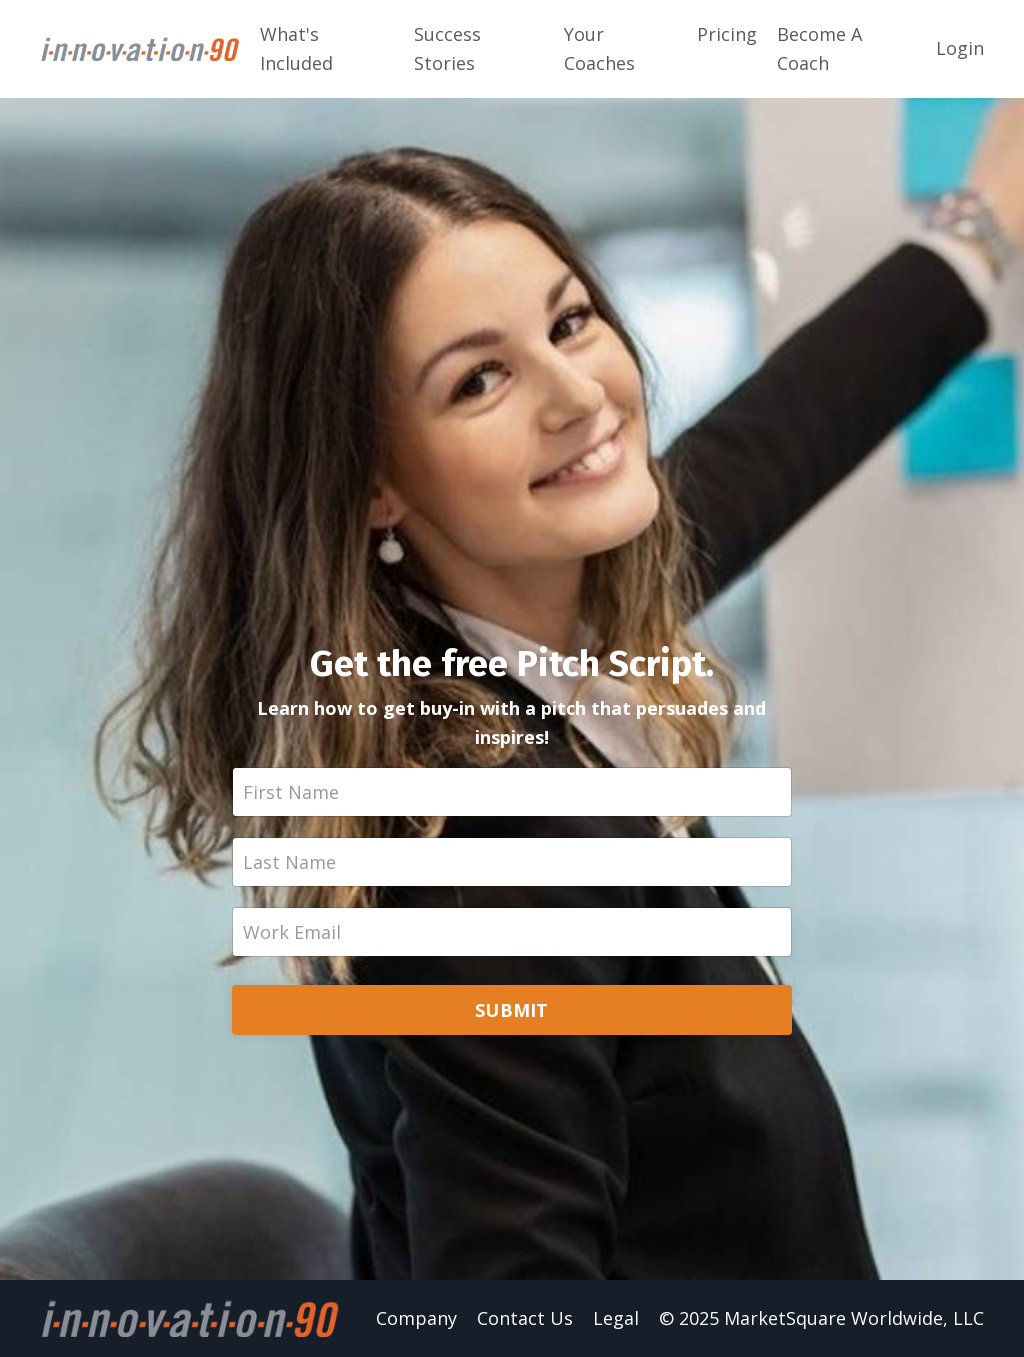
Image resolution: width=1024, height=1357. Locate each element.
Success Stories (447, 48)
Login (960, 48)
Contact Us (525, 1318)
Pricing (727, 34)
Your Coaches (599, 48)
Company (416, 1318)
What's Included (296, 48)
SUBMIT (512, 1010)
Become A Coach (819, 48)
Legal (616, 1318)
